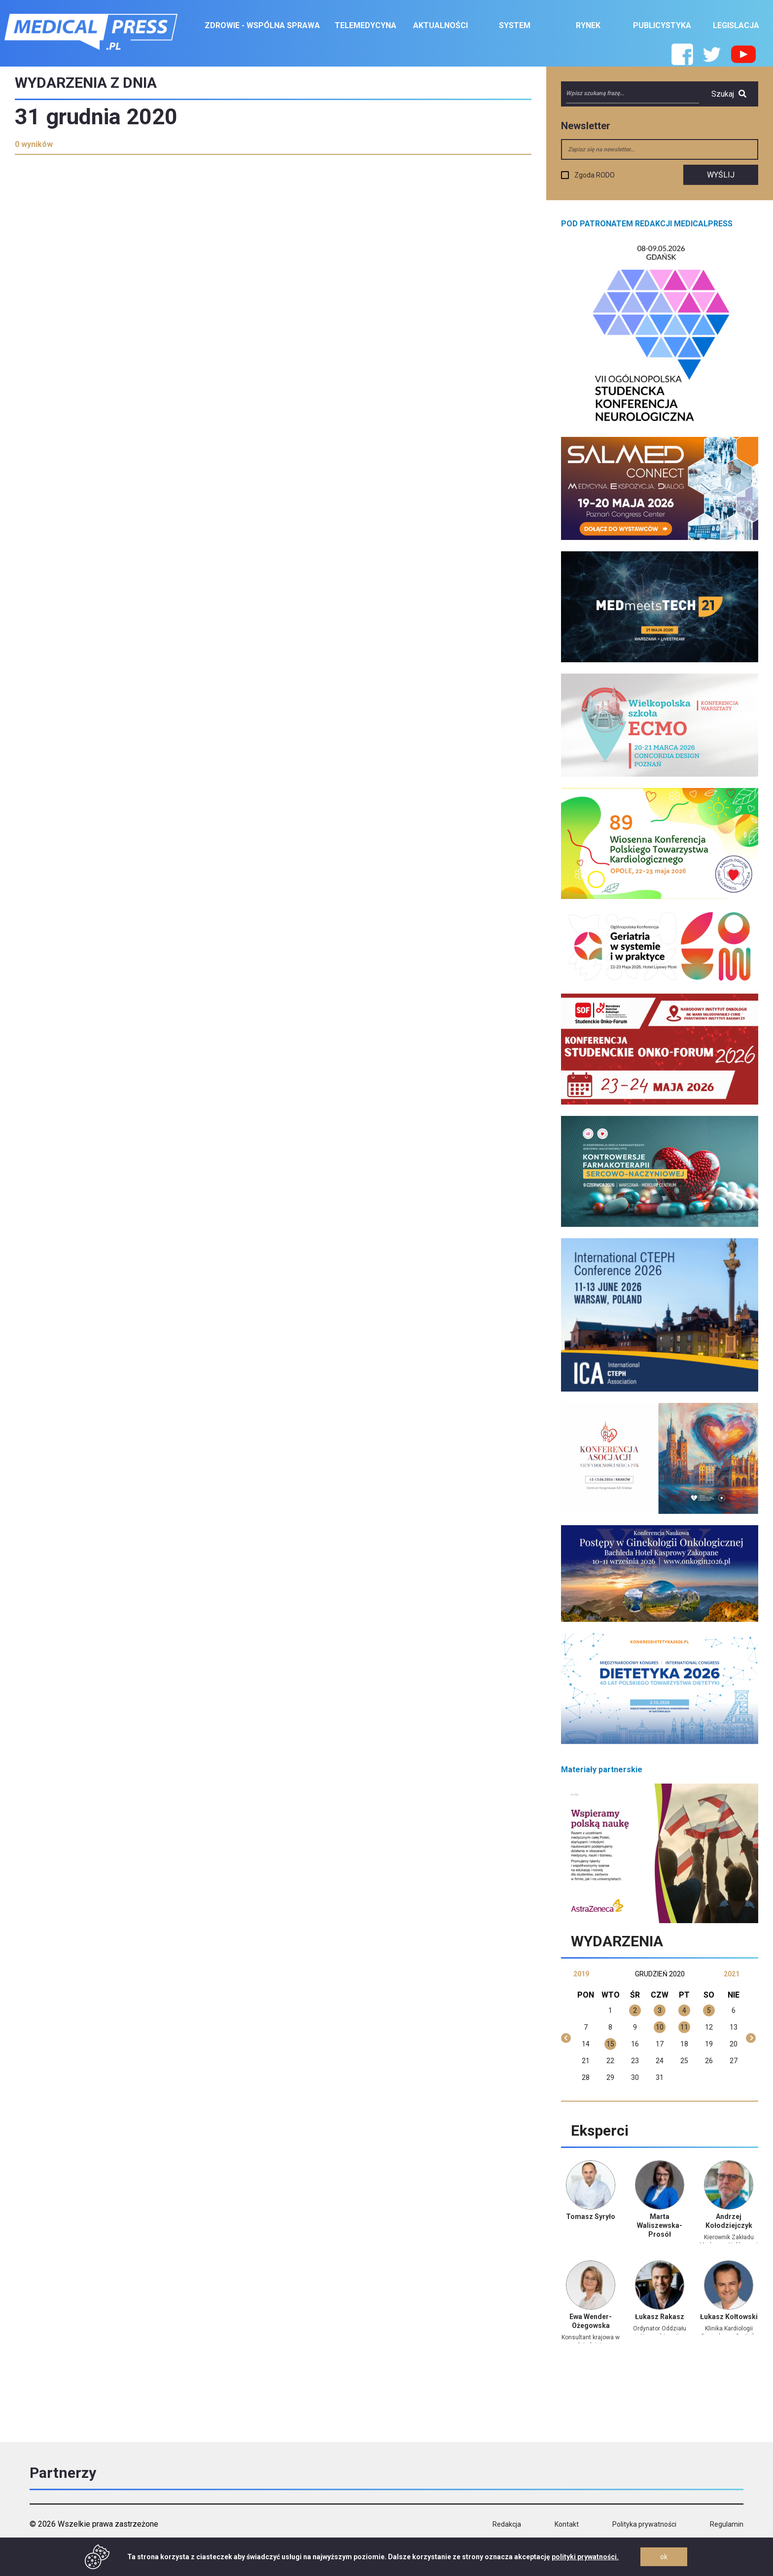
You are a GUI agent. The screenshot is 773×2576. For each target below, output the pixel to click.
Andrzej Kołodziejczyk (728, 2221)
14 (586, 2044)
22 (610, 2061)
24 (660, 2061)
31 (660, 2077)
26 (709, 2061)
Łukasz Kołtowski (729, 2317)
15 (610, 2044)
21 (586, 2061)
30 (635, 2077)
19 (709, 2044)
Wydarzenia (617, 1941)
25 (684, 2061)
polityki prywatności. (585, 2557)
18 (684, 2044)
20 (734, 2044)
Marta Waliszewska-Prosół (659, 2225)
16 (635, 2044)
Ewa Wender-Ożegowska (590, 2321)
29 (610, 2077)
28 (586, 2077)
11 (684, 2027)
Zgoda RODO (594, 175)
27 (734, 2061)
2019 (581, 1974)
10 (660, 2027)
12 (709, 2027)
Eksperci (600, 2130)
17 (660, 2044)
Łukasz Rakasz (659, 2317)
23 (635, 2061)
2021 (731, 1974)
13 (734, 2027)
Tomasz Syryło (590, 2216)
